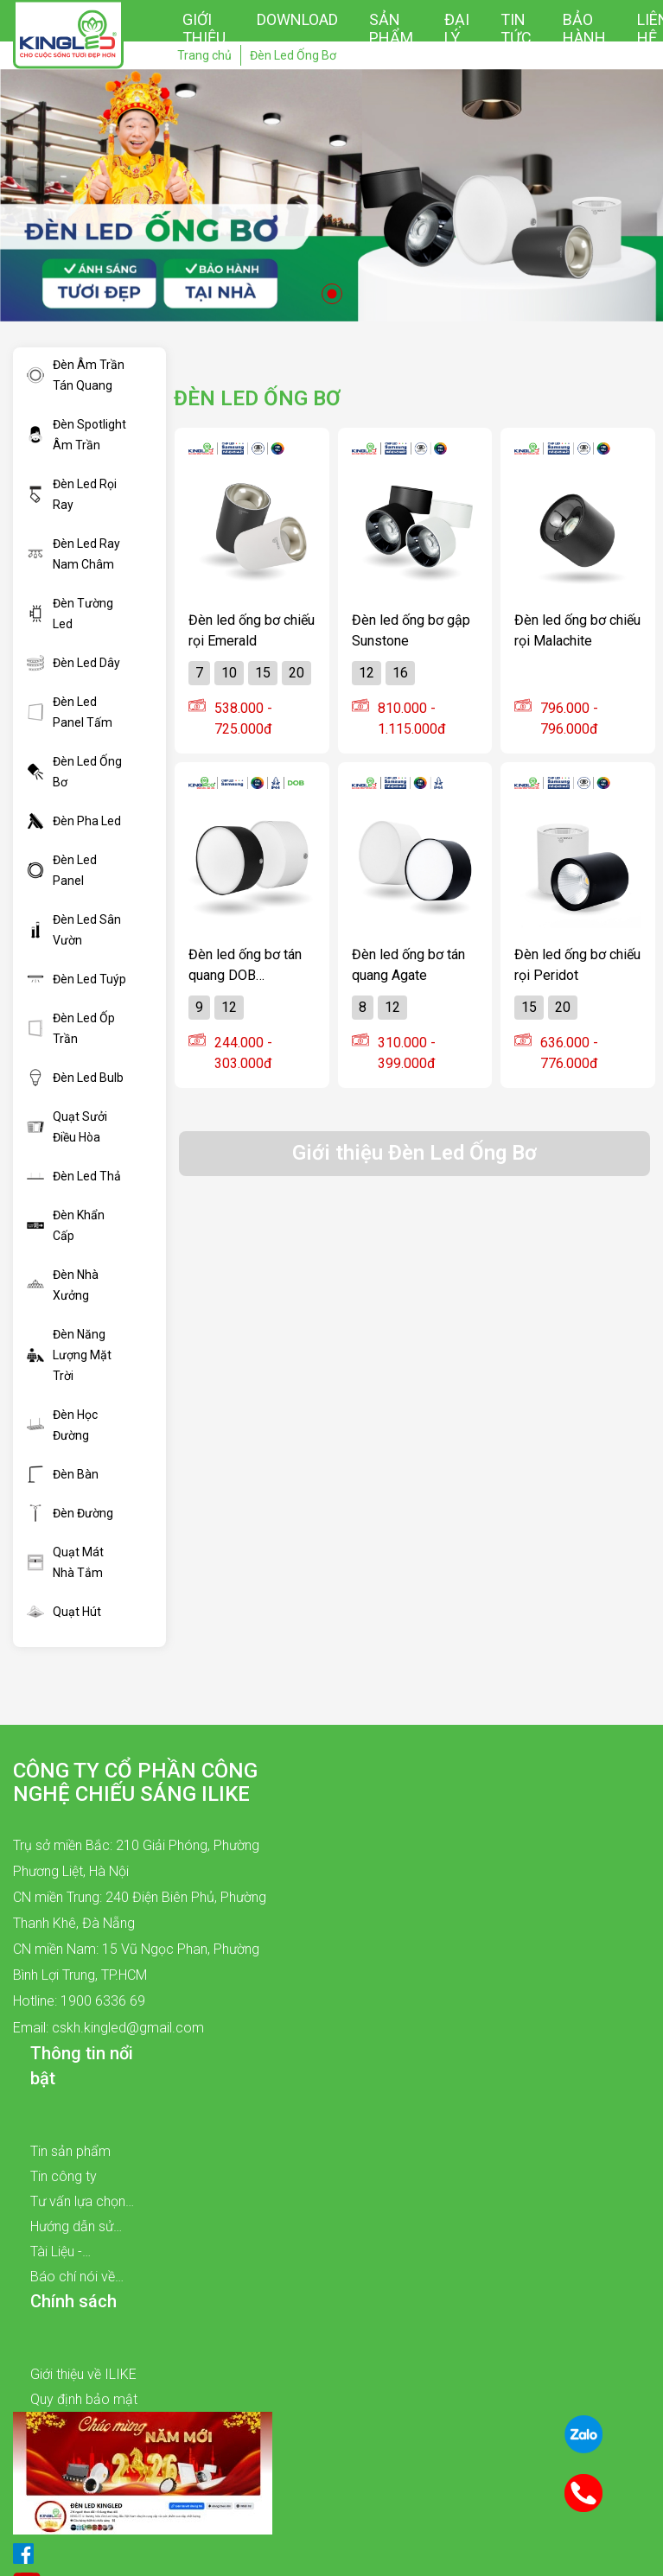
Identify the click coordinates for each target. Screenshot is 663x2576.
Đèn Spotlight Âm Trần (76, 434)
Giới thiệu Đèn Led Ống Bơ (414, 1153)
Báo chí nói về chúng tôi (72, 2278)
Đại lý (456, 28)
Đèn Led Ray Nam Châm (73, 554)
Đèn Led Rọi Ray (72, 494)
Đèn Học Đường (62, 1425)
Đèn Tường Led (70, 613)
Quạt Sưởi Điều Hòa (67, 1127)
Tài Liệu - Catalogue (61, 2253)
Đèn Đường (70, 1513)
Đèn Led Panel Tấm (69, 712)
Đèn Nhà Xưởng (63, 1285)
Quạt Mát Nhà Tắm (65, 1562)
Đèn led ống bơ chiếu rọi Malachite (577, 630)
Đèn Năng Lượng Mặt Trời (69, 1355)
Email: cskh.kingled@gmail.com (108, 2027)
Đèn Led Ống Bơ (74, 771)
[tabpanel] (331, 195)
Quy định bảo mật (83, 2399)
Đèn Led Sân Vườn (74, 930)
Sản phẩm (391, 28)
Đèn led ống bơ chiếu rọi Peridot (577, 964)
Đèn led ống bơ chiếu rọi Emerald (251, 630)
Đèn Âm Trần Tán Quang (75, 375)
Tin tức (516, 28)
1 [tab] (332, 293)
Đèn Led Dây (73, 662)
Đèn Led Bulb (75, 1077)
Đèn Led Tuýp (76, 979)
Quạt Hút (64, 1611)
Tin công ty (63, 2176)
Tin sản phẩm (70, 2151)
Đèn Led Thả (74, 1176)
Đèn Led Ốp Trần (71, 1028)
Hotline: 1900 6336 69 (79, 2001)
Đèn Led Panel (62, 870)
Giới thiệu (204, 28)
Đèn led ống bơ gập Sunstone (411, 630)
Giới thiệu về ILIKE (83, 2374)
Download (297, 19)
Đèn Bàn (63, 1474)
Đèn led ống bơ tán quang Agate (408, 964)
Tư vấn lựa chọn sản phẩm (77, 2203)
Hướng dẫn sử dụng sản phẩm (77, 2228)
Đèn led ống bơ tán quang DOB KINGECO (245, 964)
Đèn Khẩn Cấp (66, 1225)
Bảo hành (584, 28)
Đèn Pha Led (74, 821)
